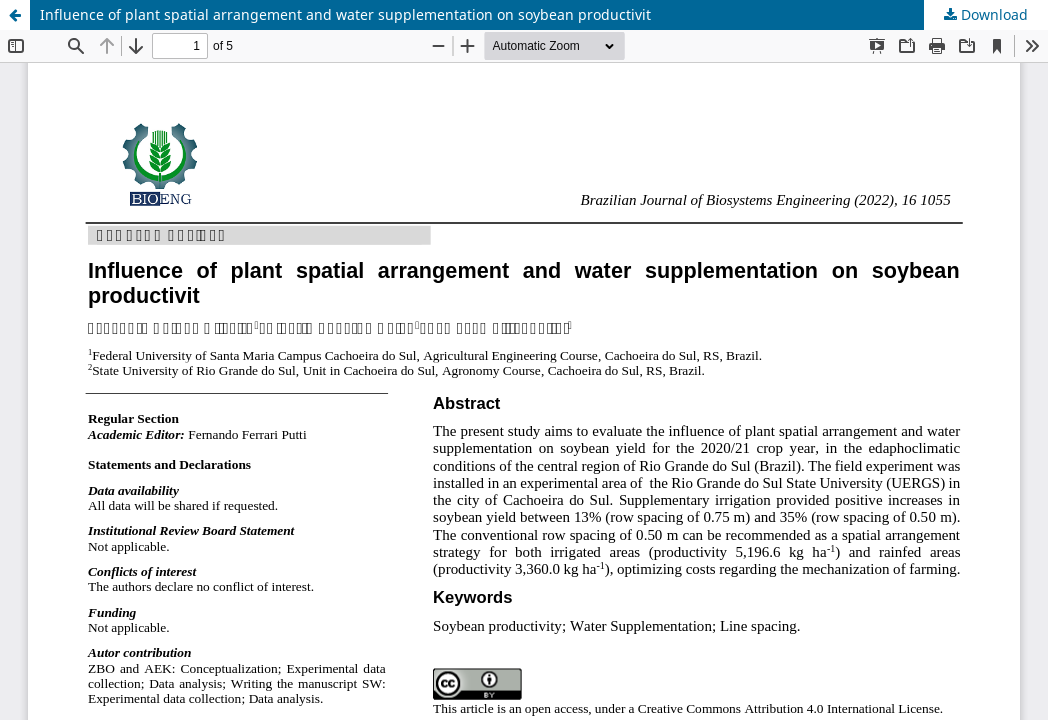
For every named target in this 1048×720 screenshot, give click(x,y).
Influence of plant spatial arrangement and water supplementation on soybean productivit (345, 14)
